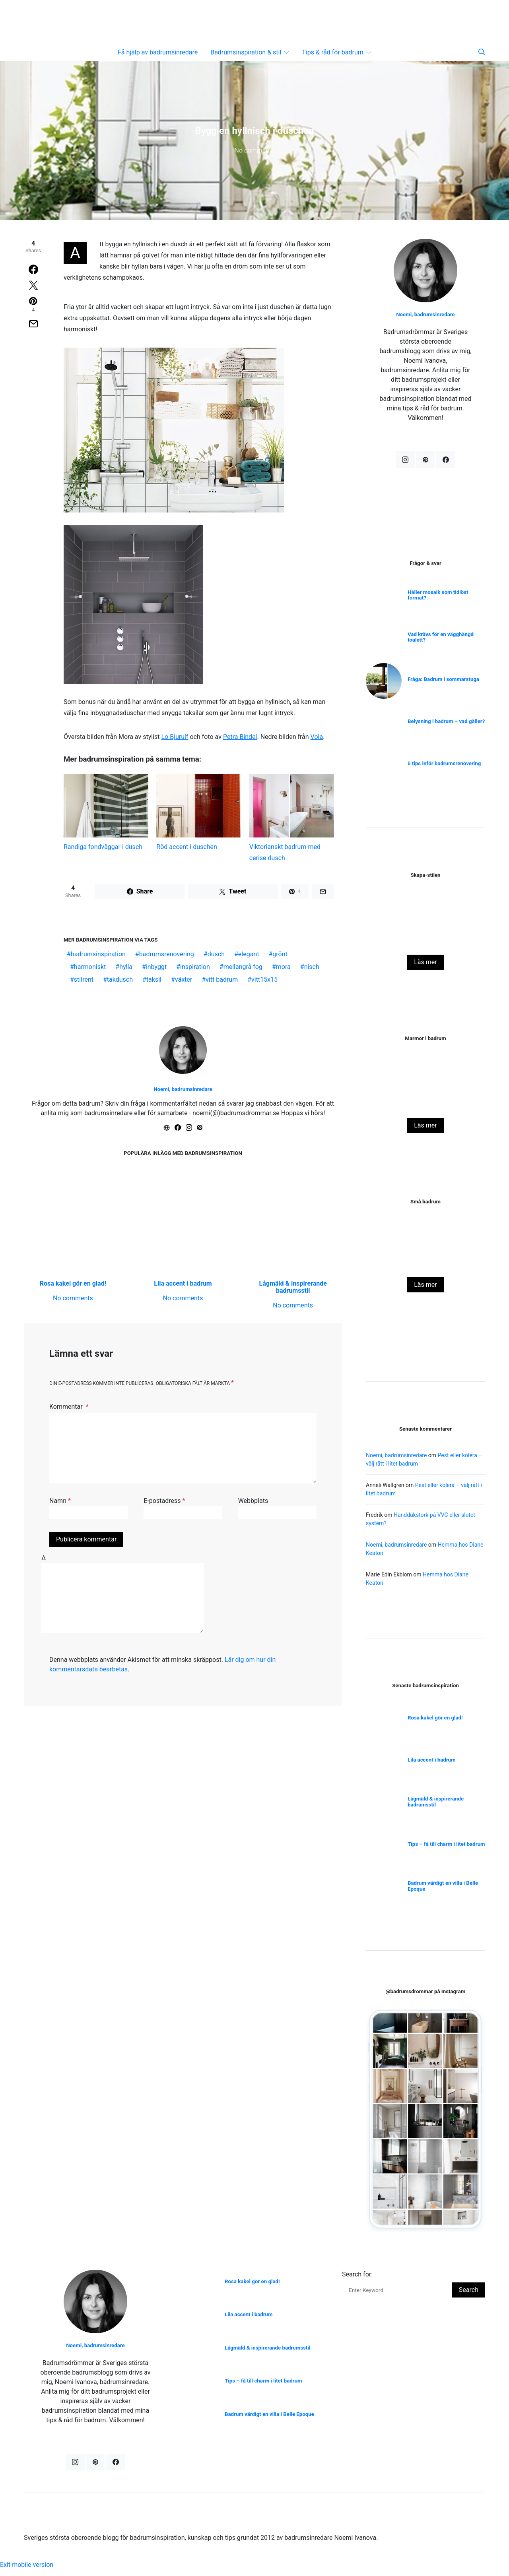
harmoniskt (90, 967)
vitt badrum (222, 979)
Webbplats (253, 1501)
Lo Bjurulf (174, 737)
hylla (125, 967)
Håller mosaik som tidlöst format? (438, 595)
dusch (216, 954)
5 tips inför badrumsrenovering (444, 763)
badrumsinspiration (98, 954)
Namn (60, 1501)
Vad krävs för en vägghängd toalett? (441, 637)
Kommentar (66, 1406)
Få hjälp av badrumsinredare (158, 52)
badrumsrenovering (166, 954)
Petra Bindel (240, 737)
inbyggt (156, 967)
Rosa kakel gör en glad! (73, 1283)
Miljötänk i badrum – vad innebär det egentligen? (425, 939)
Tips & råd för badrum (332, 52)
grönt (279, 954)
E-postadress (164, 1501)
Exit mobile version (26, 2571)
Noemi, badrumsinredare (182, 1089)
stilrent (83, 979)
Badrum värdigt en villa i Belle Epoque (443, 1886)
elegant (248, 954)
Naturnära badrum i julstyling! (425, 1103)
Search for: (357, 2280)
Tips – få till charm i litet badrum (446, 1844)
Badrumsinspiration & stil (245, 52)
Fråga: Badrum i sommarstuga (443, 679)
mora (283, 967)
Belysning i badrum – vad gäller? (446, 721)
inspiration (195, 967)
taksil (153, 979)
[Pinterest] (425, 459)
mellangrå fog (242, 967)
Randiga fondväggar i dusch (103, 847)
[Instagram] (405, 459)
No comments (255, 150)
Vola (317, 737)
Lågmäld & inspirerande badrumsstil (293, 1287)
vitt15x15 (264, 979)
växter (183, 979)
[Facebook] (445, 459)
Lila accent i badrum (183, 1283)
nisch (311, 967)
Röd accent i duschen (186, 847)
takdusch (120, 979)
